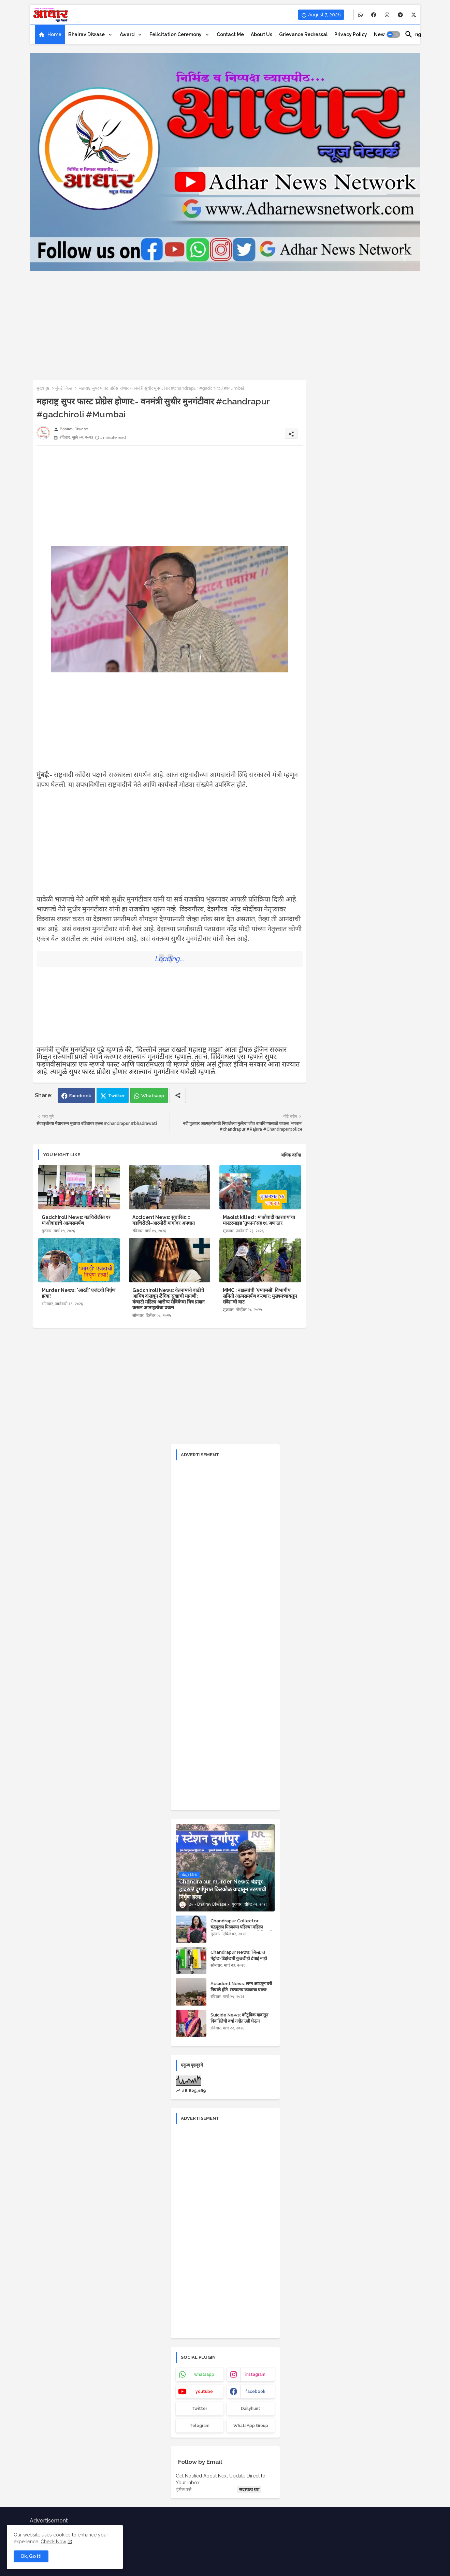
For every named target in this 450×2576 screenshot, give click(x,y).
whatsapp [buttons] (204, 2374)
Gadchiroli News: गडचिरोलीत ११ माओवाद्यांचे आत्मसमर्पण (76, 1220)
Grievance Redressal (303, 34)
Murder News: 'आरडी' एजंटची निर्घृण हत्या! (78, 1293)
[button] (393, 34)
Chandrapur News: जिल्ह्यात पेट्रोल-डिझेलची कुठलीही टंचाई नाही (239, 1955)
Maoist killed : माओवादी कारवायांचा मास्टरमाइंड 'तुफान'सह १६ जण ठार (259, 1220)
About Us (261, 34)
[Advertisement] (225, 318)
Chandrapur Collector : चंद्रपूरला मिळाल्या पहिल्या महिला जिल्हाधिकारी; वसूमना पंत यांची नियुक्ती (241, 1927)
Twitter (116, 1095)
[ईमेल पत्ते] (206, 2489)
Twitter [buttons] (199, 2408)
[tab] (50, 34)
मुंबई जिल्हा (64, 388)
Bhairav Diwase (87, 34)
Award (127, 34)
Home (54, 34)
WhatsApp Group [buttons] (250, 2425)
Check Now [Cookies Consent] (53, 2541)
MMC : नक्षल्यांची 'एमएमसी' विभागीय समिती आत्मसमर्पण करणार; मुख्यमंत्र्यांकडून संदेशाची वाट (260, 1296)
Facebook (80, 1095)
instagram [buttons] (255, 2374)
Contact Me (230, 34)
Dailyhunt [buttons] (250, 2408)
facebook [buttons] (255, 2391)
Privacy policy (350, 34)
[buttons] (360, 15)
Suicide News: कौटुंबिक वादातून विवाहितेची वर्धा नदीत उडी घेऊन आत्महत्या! (239, 2021)
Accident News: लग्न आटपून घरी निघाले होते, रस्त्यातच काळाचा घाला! (241, 1986)
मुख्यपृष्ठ (43, 388)
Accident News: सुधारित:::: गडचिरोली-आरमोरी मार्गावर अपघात (163, 1220)
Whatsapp (152, 1095)
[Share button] (178, 1095)
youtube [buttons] (204, 2391)
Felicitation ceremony (176, 34)
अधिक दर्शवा (290, 1155)
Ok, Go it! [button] (31, 2556)
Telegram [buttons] (199, 2425)
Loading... (169, 959)
